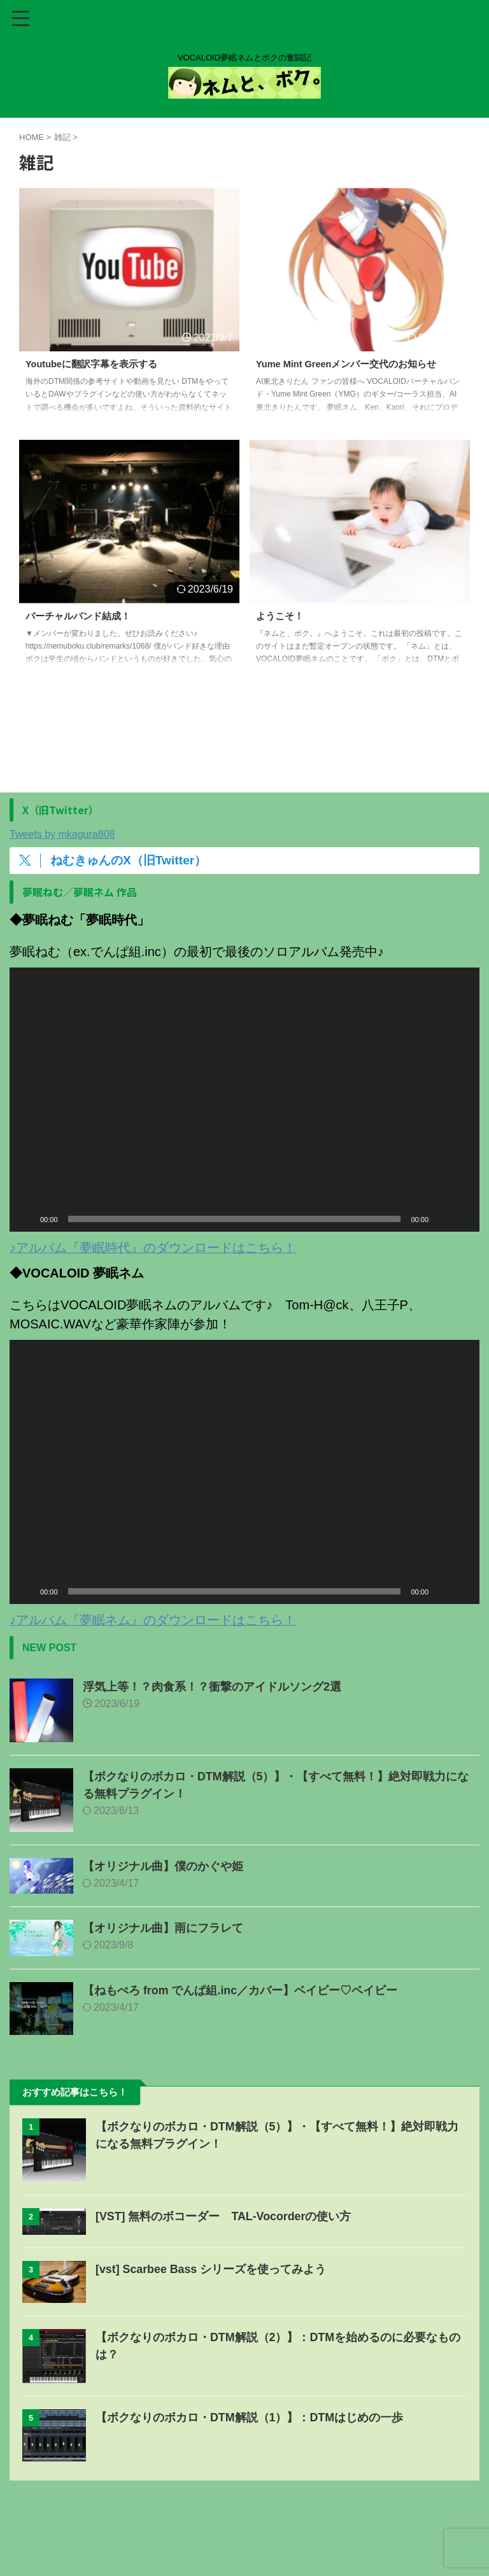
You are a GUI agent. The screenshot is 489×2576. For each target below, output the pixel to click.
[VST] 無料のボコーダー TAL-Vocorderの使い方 (224, 2216)
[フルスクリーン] (463, 1219)
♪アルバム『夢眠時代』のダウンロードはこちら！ (153, 1248)
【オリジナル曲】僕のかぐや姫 (163, 1866)
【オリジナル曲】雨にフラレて (163, 1928)
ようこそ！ (281, 615)
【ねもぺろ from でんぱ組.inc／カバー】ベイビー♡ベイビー (240, 1990)
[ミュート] (442, 1219)
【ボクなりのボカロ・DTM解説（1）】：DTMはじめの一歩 (250, 2417)
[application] (244, 1100)
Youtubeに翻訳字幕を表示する (96, 363)
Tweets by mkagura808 (62, 834)
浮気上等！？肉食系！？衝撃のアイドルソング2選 (212, 1686)
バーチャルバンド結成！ (81, 615)
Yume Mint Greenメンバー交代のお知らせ (353, 363)
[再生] (26, 1219)
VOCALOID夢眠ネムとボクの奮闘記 (244, 2530)
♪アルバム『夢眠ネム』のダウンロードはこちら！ (153, 1620)
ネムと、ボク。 (244, 2549)
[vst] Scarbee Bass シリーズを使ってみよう (211, 2269)
